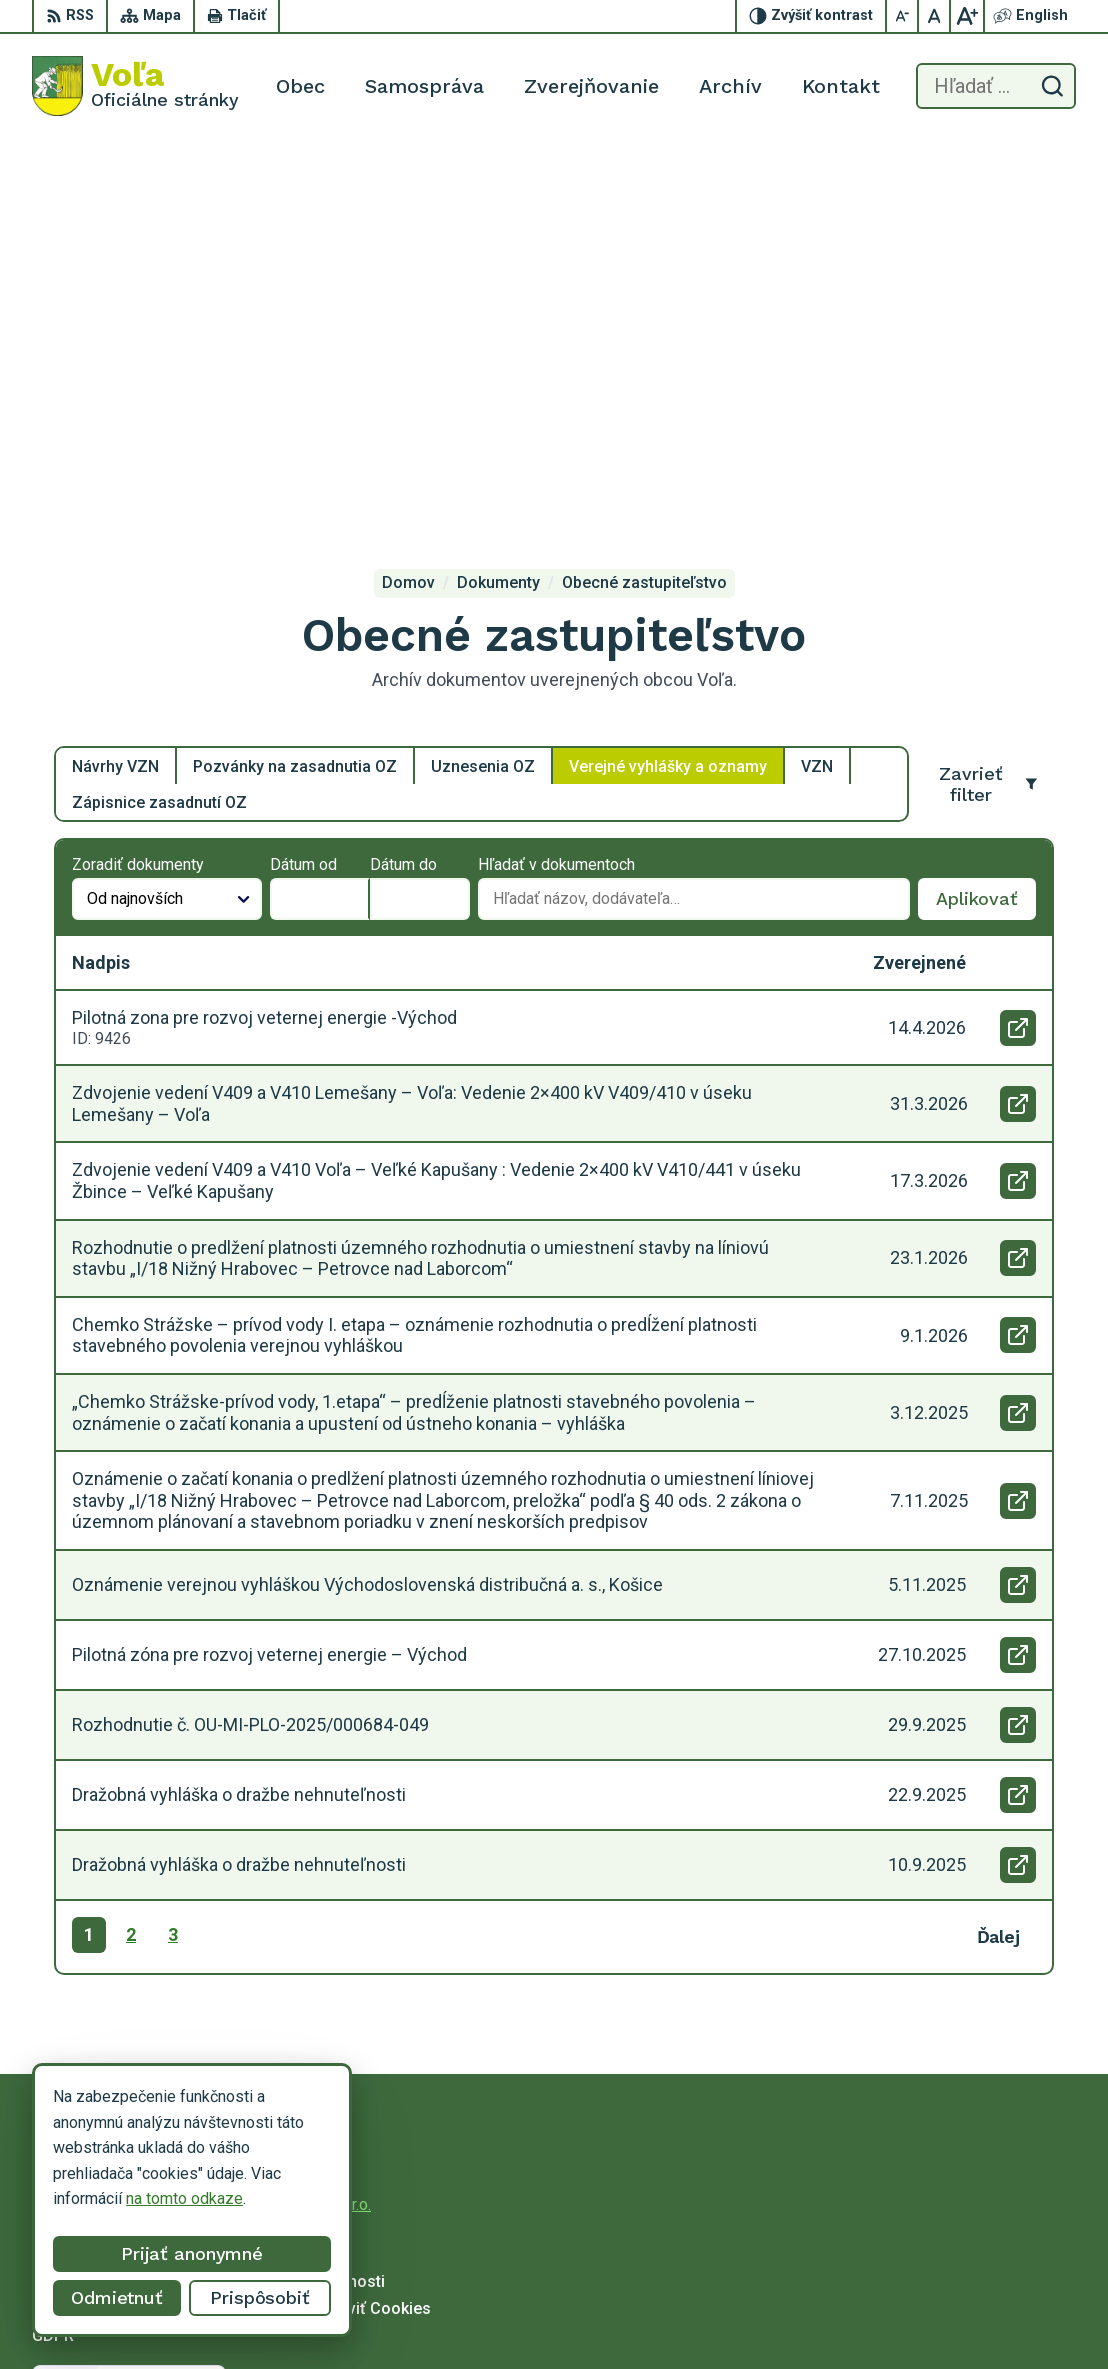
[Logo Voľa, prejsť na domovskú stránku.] (135, 86)
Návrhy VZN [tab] (115, 384)
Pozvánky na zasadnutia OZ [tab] (295, 384)
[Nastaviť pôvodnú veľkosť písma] (935, 16)
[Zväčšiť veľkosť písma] (967, 16)
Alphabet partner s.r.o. (296, 1823)
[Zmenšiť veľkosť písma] (903, 16)
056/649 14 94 (910, 2302)
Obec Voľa (186, 1842)
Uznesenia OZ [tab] (483, 384)
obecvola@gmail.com (932, 2324)
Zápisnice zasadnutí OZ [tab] (159, 420)
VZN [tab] (817, 384)
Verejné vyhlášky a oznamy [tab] (668, 384)
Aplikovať (986, 523)
